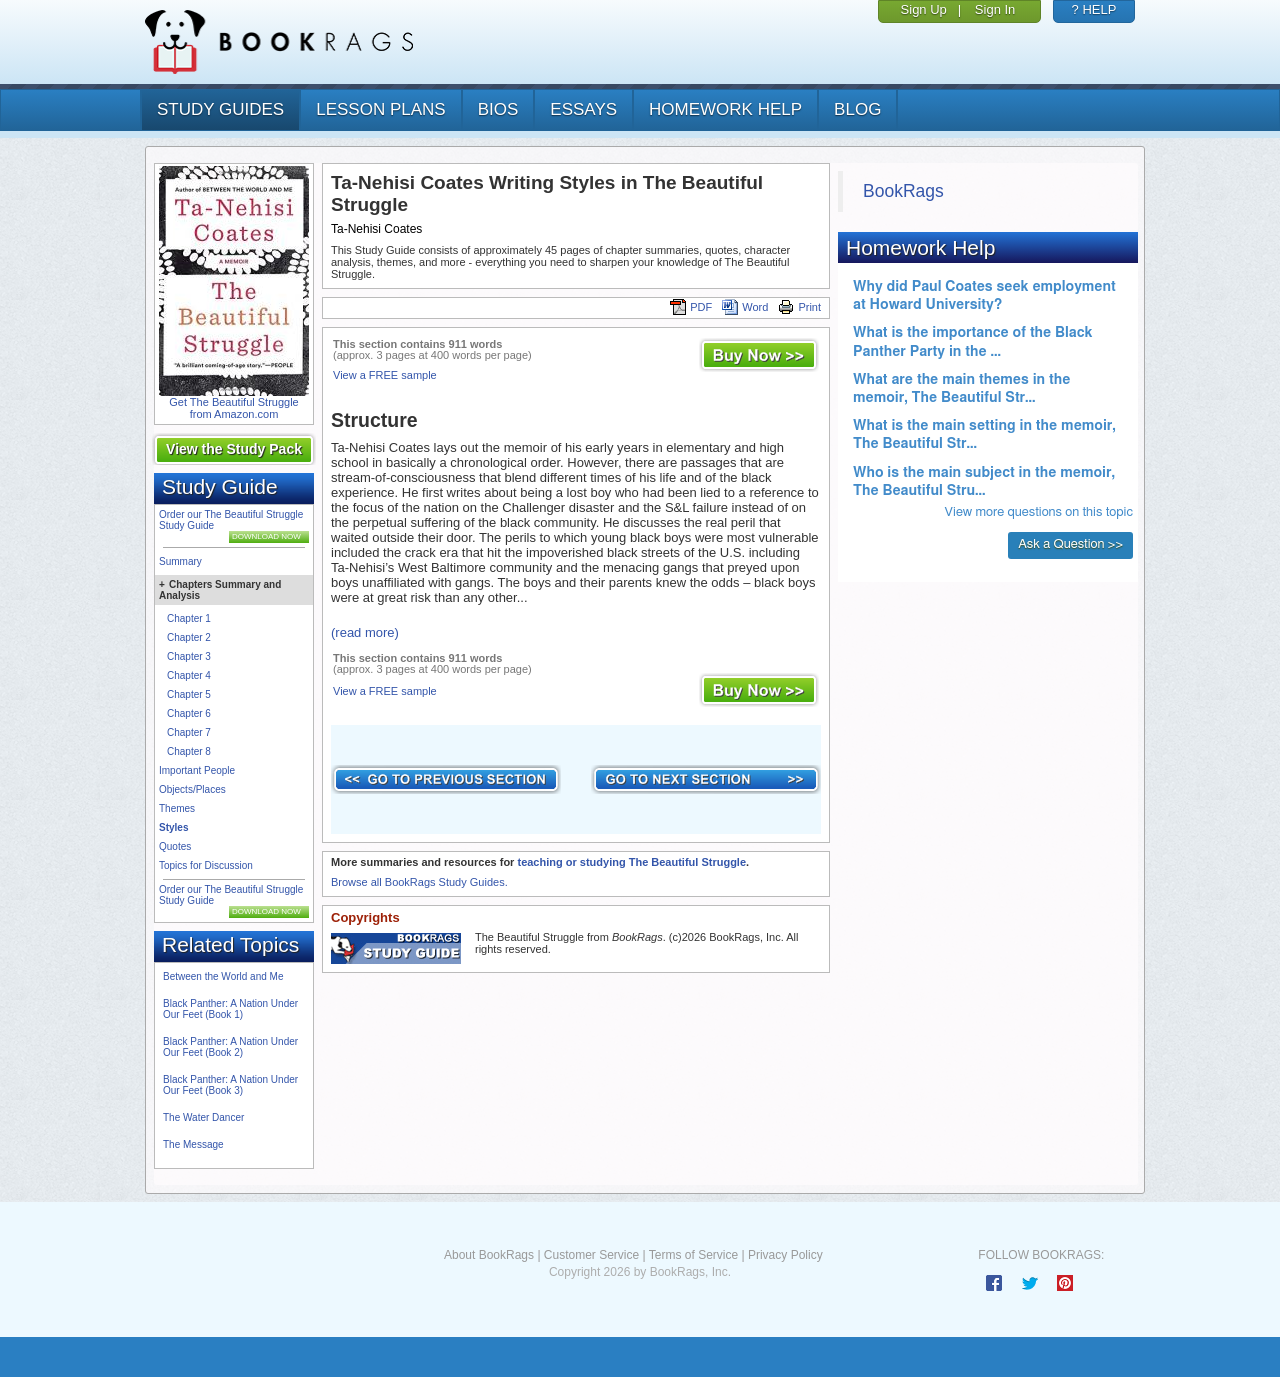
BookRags (903, 191)
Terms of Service (693, 1255)
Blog (857, 109)
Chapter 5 (189, 694)
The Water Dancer (203, 1117)
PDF (691, 307)
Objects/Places (192, 789)
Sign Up (924, 9)
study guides (220, 109)
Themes (177, 808)
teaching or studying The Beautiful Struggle (631, 862)
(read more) (365, 632)
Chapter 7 (189, 732)
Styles (173, 827)
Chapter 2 (189, 637)
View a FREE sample (385, 375)
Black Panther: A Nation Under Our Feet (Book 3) (230, 1085)
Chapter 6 (189, 713)
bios (498, 109)
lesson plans (380, 109)
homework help (725, 109)
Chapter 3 (189, 656)
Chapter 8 (189, 751)
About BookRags (489, 1255)
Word (745, 307)
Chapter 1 (189, 618)
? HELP (1094, 9)
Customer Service (591, 1255)
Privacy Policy (785, 1255)
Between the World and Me (223, 976)
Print (799, 307)
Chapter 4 (189, 675)
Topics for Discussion (206, 865)
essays (583, 109)
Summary (180, 561)
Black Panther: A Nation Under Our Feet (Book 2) (230, 1047)
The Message (193, 1144)
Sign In (995, 9)
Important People (197, 770)
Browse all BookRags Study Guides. (419, 882)
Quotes (175, 846)
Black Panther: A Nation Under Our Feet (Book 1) (230, 1009)
